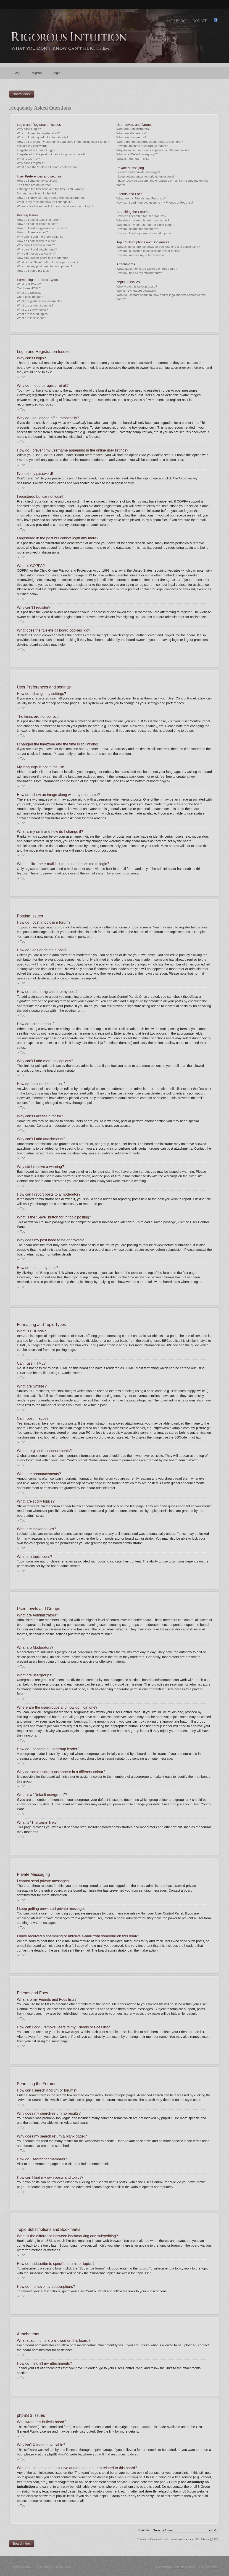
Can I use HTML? (29, 288)
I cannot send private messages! (138, 172)
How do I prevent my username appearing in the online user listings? (63, 141)
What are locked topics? (33, 314)
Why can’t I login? (29, 129)
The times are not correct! (34, 185)
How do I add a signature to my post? (42, 228)
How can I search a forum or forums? (141, 216)
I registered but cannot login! (36, 150)
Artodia (213, 2566)
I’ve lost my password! (32, 146)
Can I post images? (30, 296)
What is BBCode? (29, 284)
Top (23, 377)
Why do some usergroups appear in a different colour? (153, 150)
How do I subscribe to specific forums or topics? (148, 251)
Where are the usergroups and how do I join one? (149, 141)
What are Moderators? (131, 133)
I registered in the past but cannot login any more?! (51, 154)
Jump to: (144, 2529)
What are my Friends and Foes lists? (141, 198)
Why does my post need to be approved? (44, 266)
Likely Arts (178, 2566)
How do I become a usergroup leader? (142, 146)
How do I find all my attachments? (139, 273)
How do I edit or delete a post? (37, 224)
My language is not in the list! (36, 193)
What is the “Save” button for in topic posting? (47, 262)
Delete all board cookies (163, 2539)
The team (142, 2539)
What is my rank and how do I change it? (44, 202)
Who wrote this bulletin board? (136, 286)
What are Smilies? (29, 292)
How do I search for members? (137, 229)
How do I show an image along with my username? (51, 197)
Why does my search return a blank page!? (145, 224)
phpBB (28, 2566)
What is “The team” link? (132, 158)
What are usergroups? (131, 137)
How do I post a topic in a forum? (39, 219)
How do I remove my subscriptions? (140, 255)
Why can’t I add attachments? (37, 249)
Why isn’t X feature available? (136, 290)
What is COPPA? (28, 158)
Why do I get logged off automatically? (42, 137)
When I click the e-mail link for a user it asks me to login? (55, 206)
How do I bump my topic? (34, 270)
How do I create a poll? (32, 232)
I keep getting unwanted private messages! (145, 176)
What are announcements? (35, 305)
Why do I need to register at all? (38, 133)
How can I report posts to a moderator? (43, 258)
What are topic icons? (31, 318)
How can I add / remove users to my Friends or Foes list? (154, 202)
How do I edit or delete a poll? (37, 241)
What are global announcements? (39, 301)
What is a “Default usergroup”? (137, 154)
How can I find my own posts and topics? (143, 233)
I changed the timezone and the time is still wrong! (50, 189)
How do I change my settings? (37, 180)
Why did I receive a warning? (36, 253)
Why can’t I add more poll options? (40, 236)
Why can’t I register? (31, 163)
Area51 (63, 2454)
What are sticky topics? (32, 309)
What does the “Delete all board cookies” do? (47, 167)
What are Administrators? (133, 129)
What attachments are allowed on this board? (146, 268)
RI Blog (178, 21)
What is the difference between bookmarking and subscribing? (158, 246)
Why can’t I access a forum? (36, 245)
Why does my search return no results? (142, 220)
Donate (199, 21)
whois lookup (127, 2477)
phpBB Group (139, 2426)
